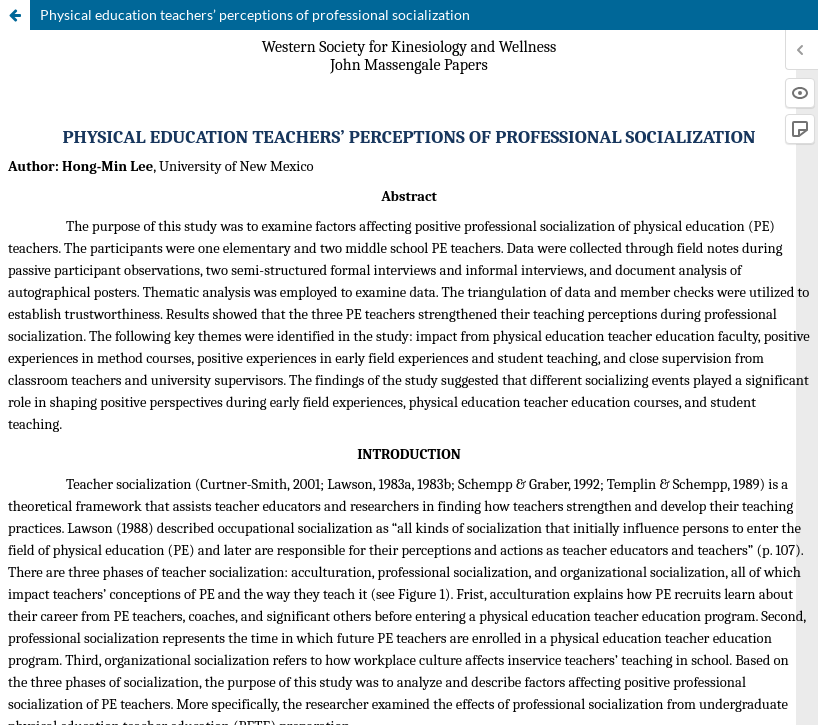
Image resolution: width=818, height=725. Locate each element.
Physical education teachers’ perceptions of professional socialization (255, 14)
